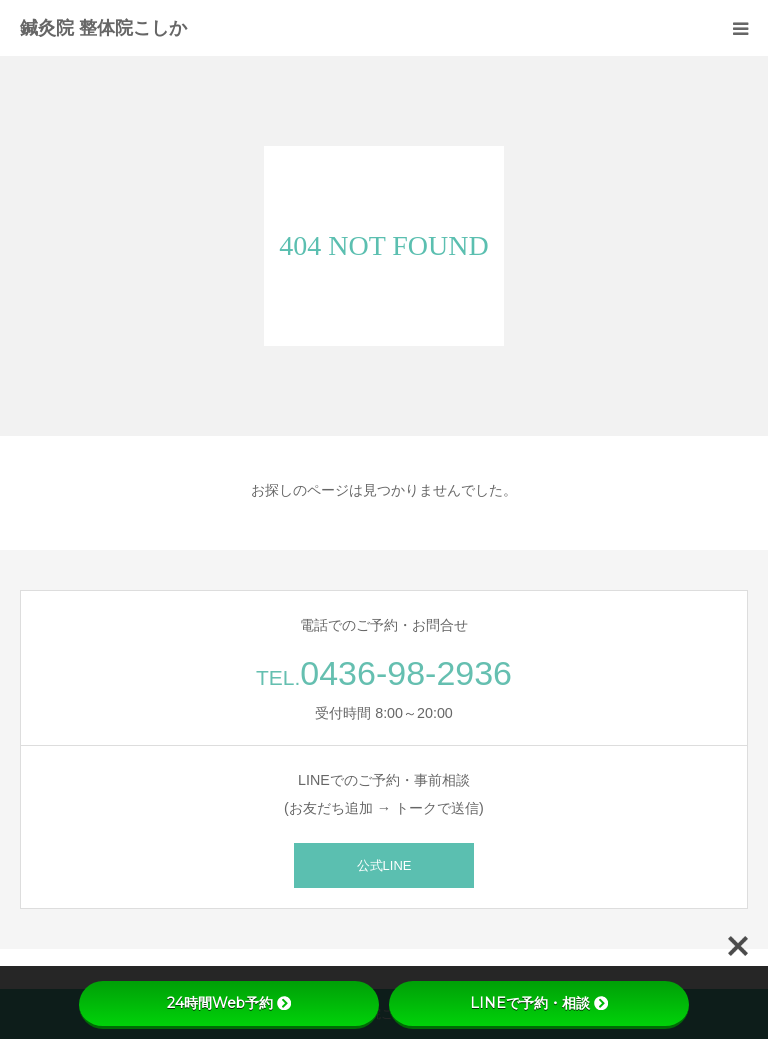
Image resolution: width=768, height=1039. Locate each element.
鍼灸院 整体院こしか (103, 28)
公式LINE (384, 865)
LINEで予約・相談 (539, 1003)
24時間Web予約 (229, 1003)
